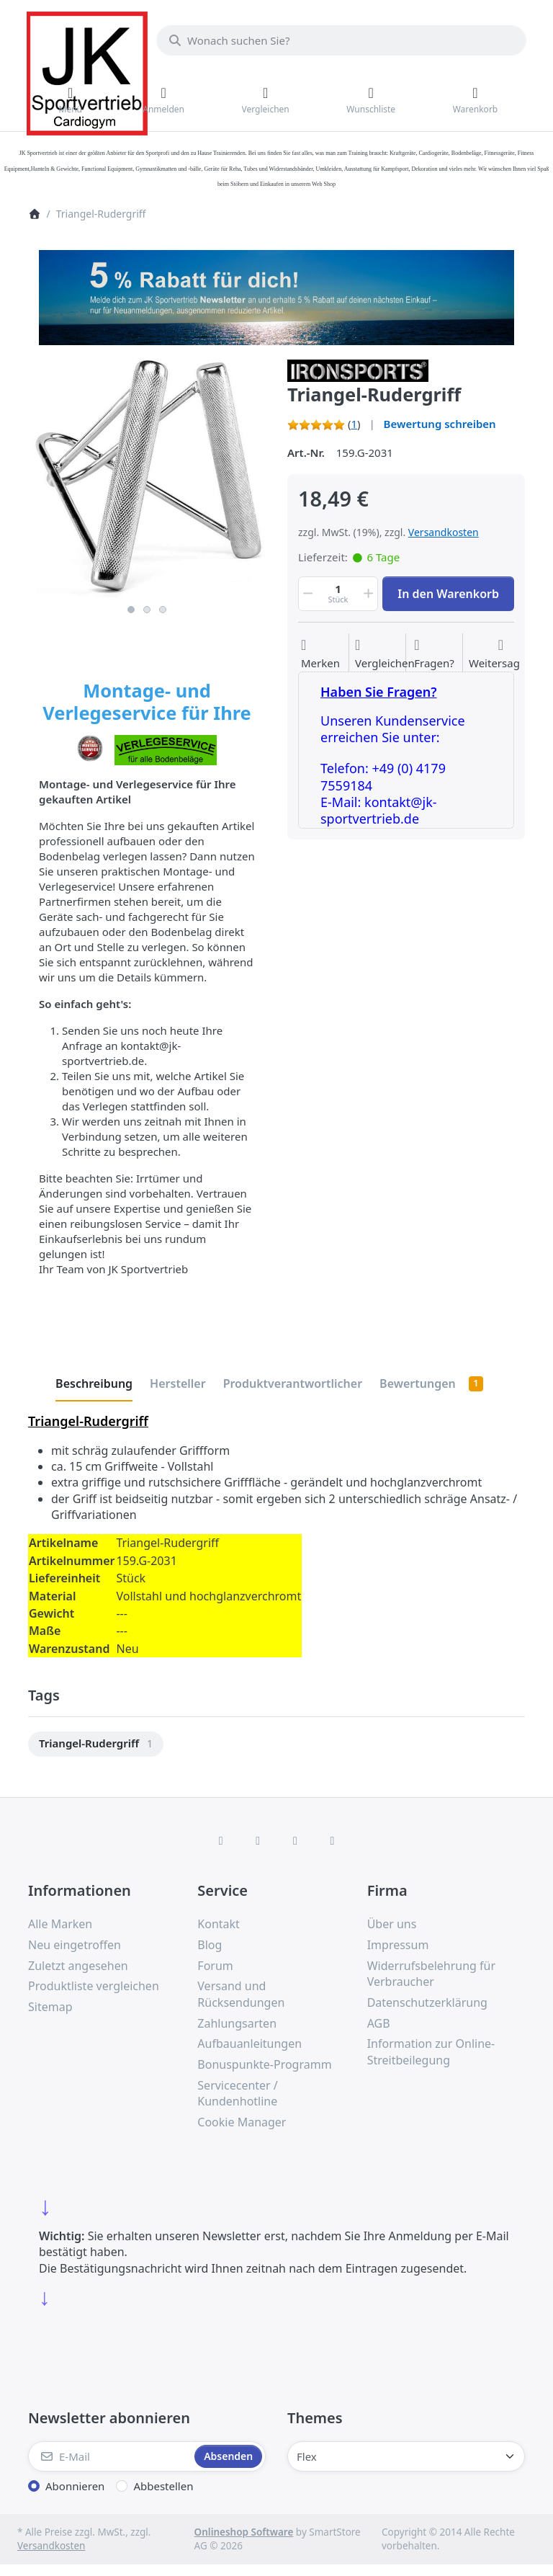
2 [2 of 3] (146, 609)
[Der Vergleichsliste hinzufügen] (385, 654)
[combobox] (341, 40)
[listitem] (147, 478)
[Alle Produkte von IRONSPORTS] (357, 369)
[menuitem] (95, 1744)
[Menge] (338, 593)
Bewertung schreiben (440, 423)
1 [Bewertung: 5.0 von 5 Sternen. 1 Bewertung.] (354, 423)
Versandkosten (443, 532)
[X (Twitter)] (258, 1840)
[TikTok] (295, 1840)
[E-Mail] (110, 2456)
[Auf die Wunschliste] (320, 654)
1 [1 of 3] (131, 609)
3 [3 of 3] (162, 609)
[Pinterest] (333, 1840)
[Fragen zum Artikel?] (434, 654)
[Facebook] (221, 1840)
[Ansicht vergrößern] (147, 478)
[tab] (93, 1384)
